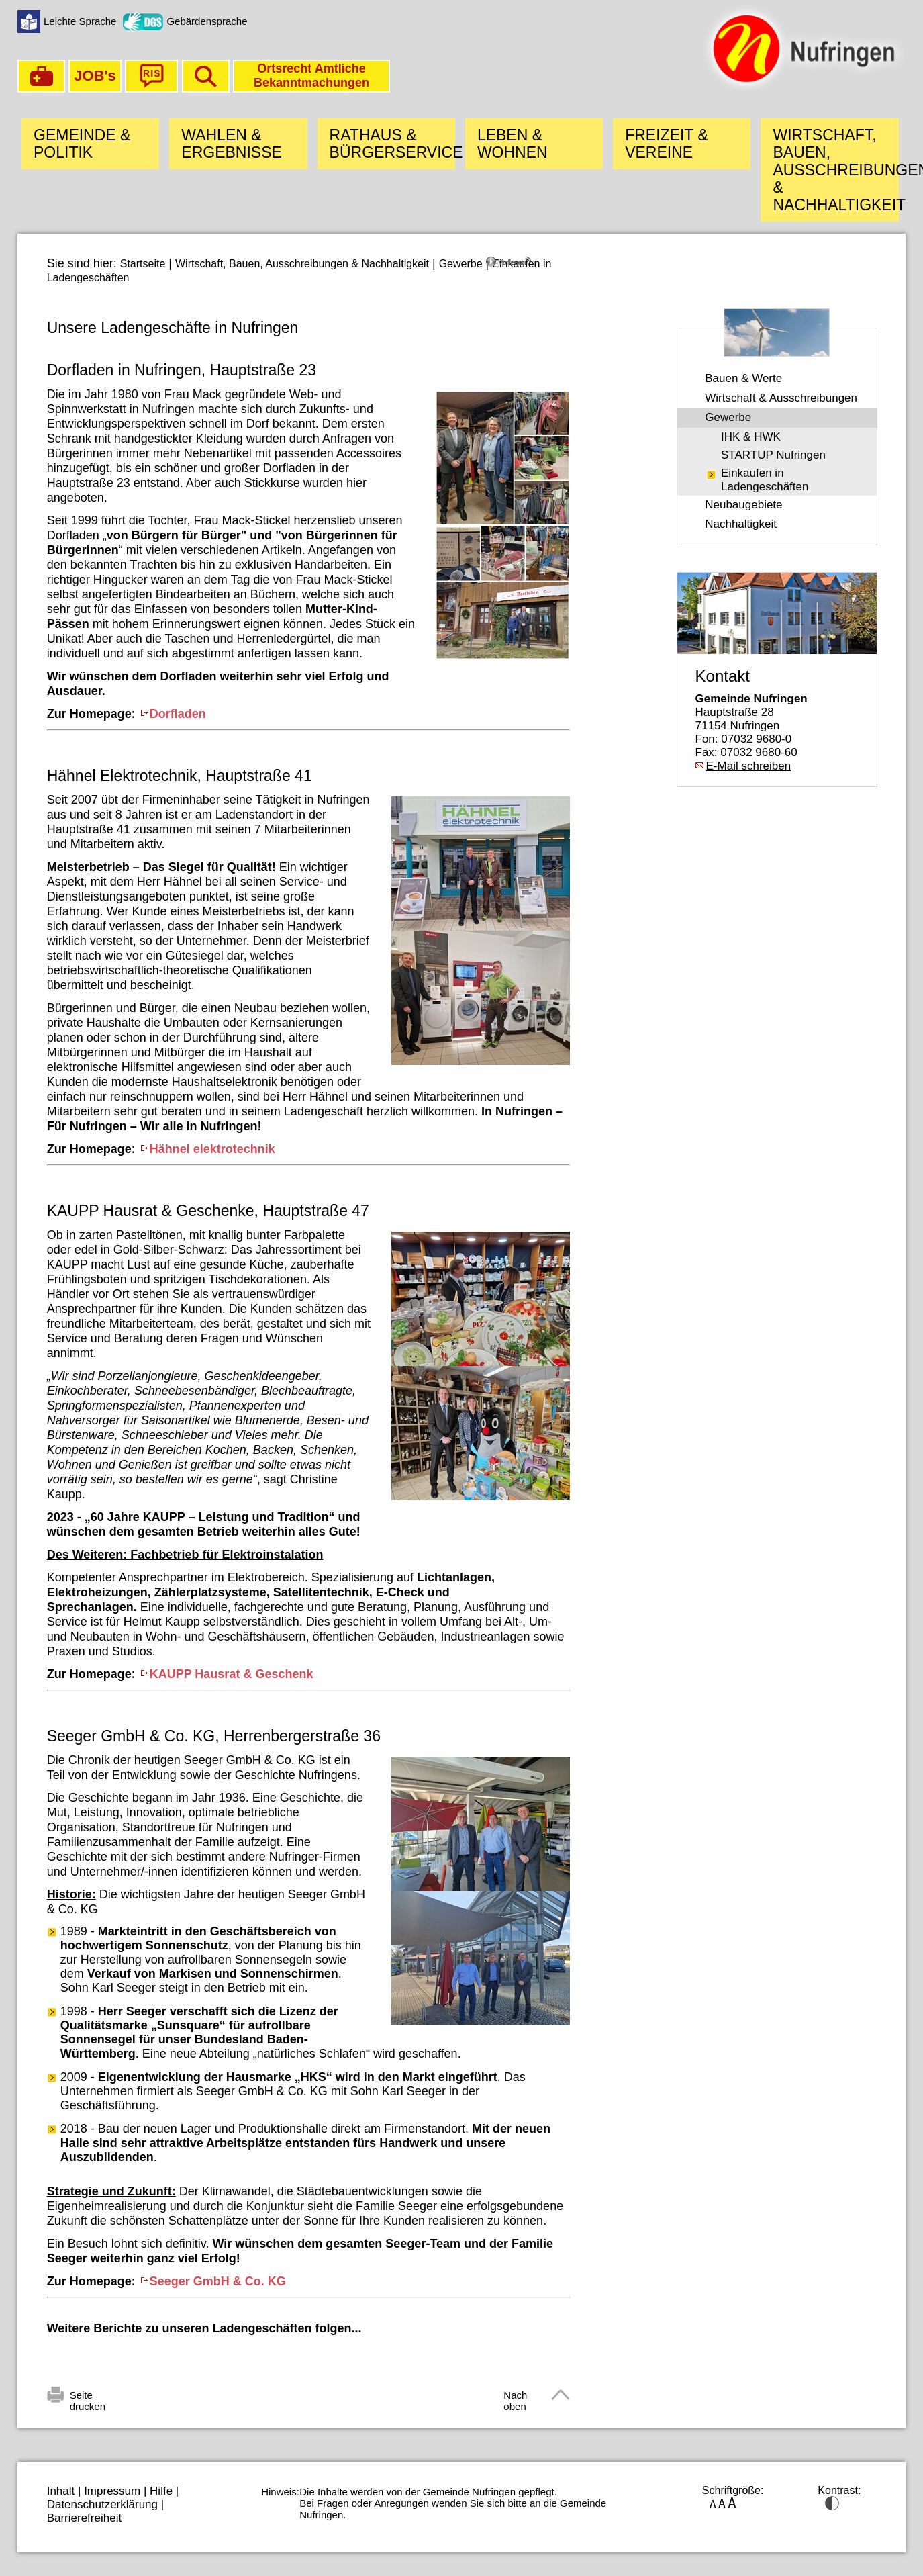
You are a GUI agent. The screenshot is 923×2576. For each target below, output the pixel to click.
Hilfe (161, 2491)
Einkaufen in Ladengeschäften (764, 480)
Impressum (112, 2491)
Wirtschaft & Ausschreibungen (781, 398)
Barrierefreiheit (84, 2518)
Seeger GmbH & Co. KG (218, 2281)
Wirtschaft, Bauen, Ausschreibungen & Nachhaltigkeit (302, 263)
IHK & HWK (751, 436)
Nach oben (515, 2397)
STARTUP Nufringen (773, 455)
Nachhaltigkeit (741, 524)
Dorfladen (178, 714)
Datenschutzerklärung (102, 2504)
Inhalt (61, 2491)
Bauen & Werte (743, 378)
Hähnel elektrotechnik (212, 1149)
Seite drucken (87, 2397)
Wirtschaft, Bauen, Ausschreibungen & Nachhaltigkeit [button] (835, 170)
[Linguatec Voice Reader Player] (528, 267)
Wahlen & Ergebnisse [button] (231, 143)
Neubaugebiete (743, 504)
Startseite (143, 263)
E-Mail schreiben (748, 766)
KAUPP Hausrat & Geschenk (231, 1674)
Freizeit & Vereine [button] (666, 143)
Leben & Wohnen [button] (512, 143)
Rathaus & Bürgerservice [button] (392, 143)
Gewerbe (461, 263)
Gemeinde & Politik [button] (82, 143)
